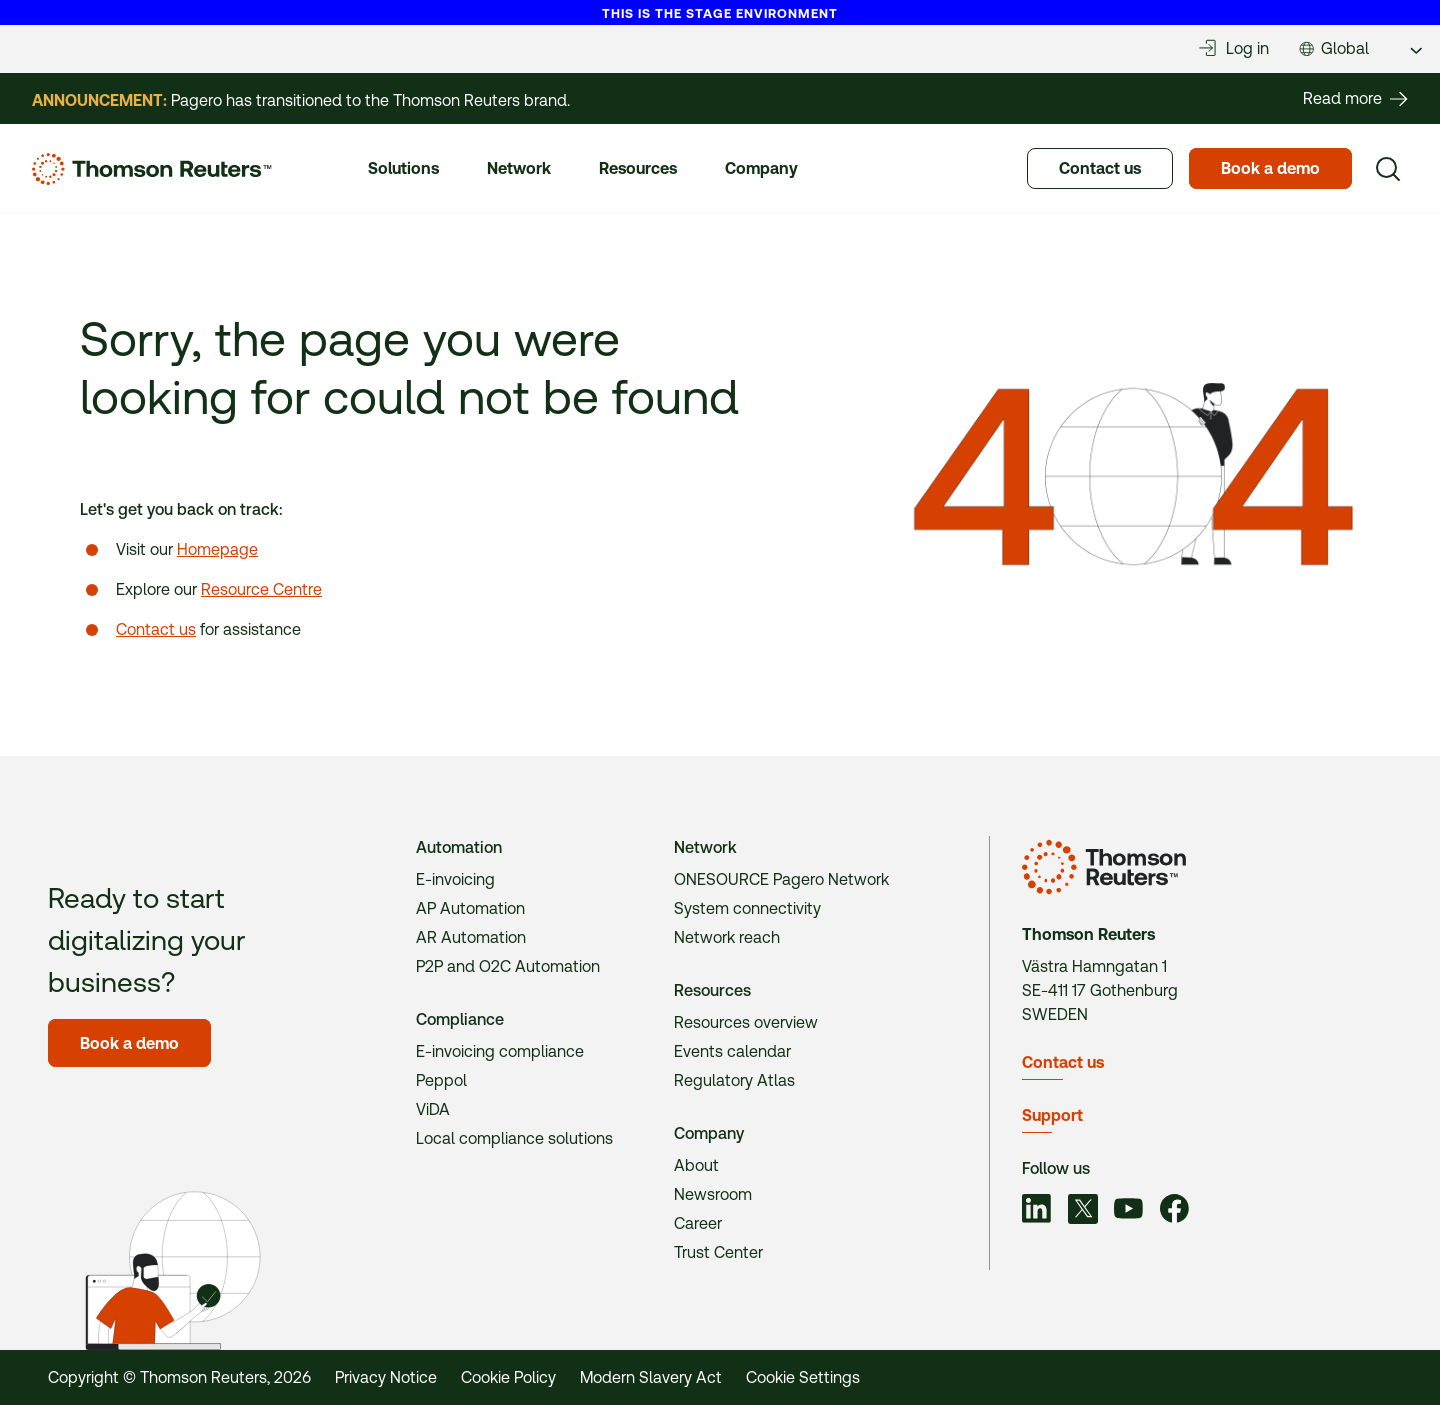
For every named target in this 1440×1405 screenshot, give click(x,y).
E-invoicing (455, 879)
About (696, 1165)
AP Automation (470, 908)
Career (698, 1223)
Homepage (217, 549)
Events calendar (732, 1051)
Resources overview (746, 1022)
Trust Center (718, 1252)
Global (1345, 48)
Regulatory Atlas (734, 1080)
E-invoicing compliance (500, 1051)
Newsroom (713, 1194)
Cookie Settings (803, 1377)
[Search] (1388, 169)
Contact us (156, 629)
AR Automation (471, 937)
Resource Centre (261, 589)
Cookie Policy (508, 1377)
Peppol (441, 1080)
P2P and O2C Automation (508, 966)
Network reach (727, 937)
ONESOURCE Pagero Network (781, 879)
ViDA (433, 1109)
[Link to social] (1037, 1212)
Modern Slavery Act (651, 1377)
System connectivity (747, 908)
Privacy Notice (386, 1377)
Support (1052, 1115)
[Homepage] (152, 169)
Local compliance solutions (514, 1138)
